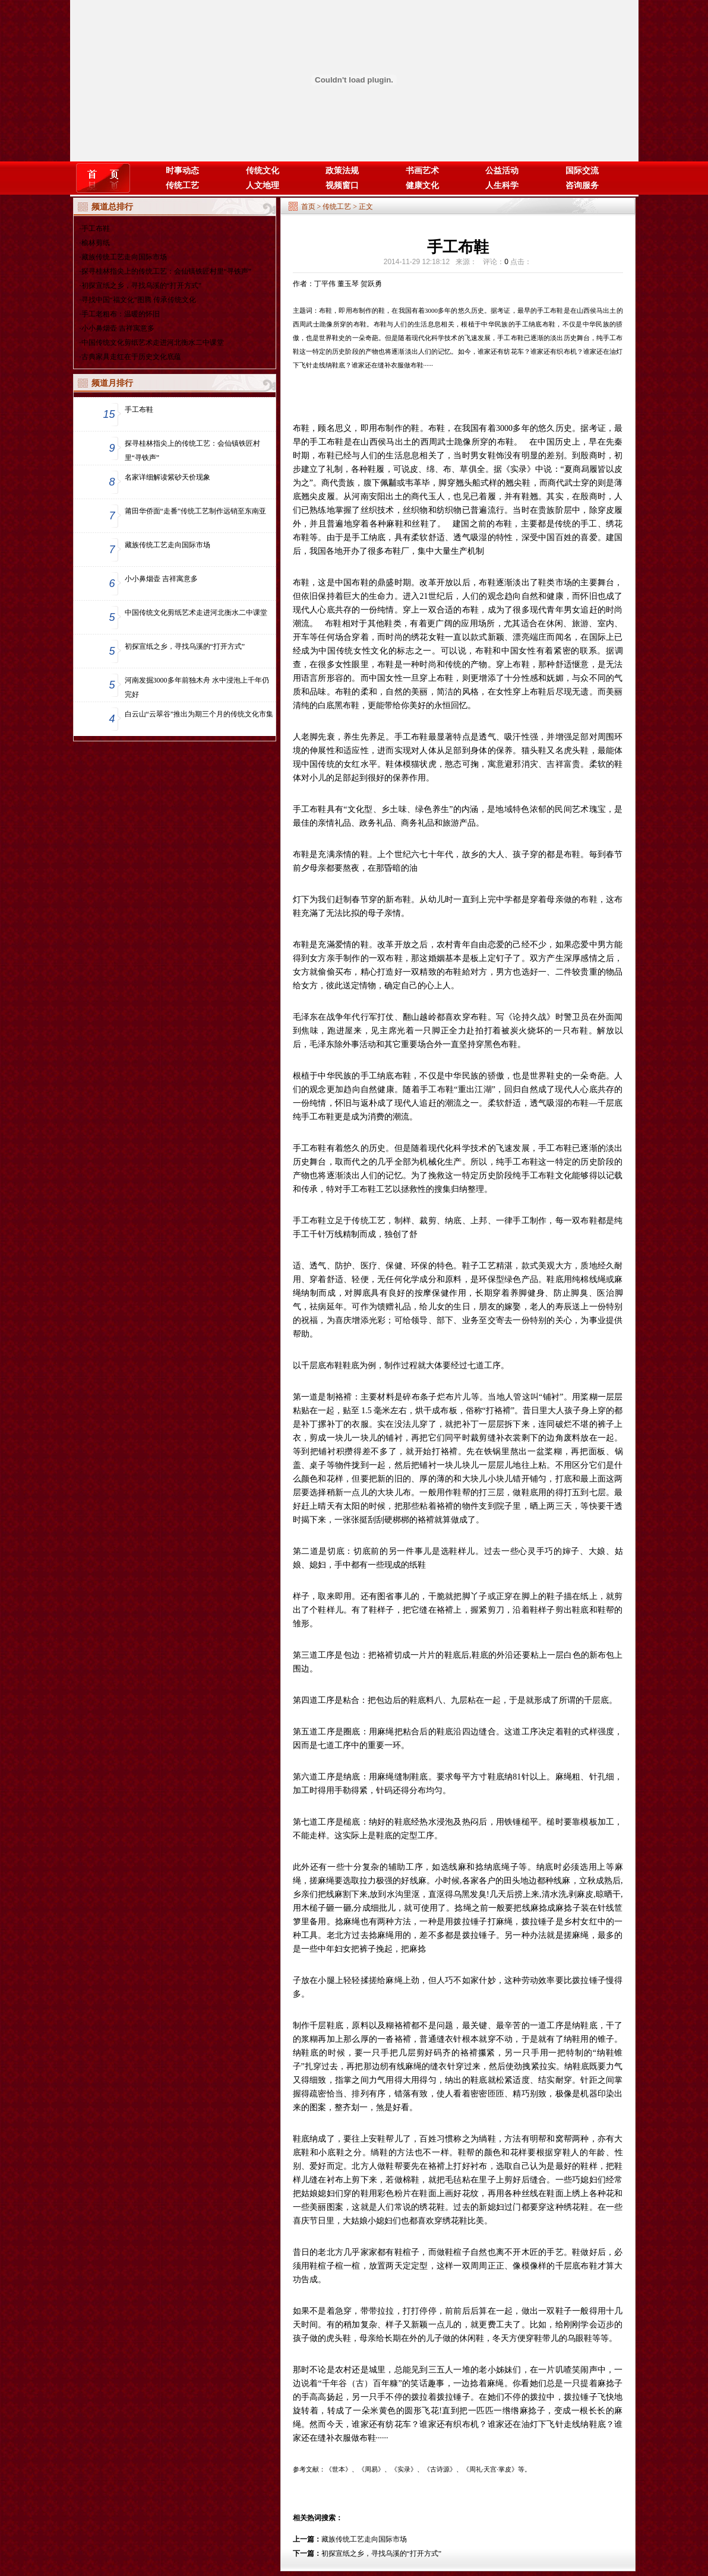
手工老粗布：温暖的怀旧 (120, 314)
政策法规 (342, 170)
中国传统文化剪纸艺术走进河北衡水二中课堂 (152, 342)
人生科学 (502, 185)
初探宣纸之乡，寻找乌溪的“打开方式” (141, 285)
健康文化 (422, 185)
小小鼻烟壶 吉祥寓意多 (117, 328)
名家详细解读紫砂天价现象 (167, 477)
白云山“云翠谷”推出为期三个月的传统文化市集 (199, 714)
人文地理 (262, 185)
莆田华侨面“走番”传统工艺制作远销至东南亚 (196, 511)
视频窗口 (342, 185)
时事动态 (182, 170)
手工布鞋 (95, 228)
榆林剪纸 (95, 243)
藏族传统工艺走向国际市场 (124, 257)
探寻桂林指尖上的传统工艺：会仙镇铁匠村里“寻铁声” (166, 271)
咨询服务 (582, 185)
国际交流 (582, 170)
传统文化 (262, 170)
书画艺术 (422, 170)
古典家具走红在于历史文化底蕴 (131, 357)
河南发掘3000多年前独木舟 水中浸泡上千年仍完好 (197, 687)
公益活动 (502, 170)
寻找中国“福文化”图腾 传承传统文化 (139, 300)
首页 (308, 206)
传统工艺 (182, 185)
